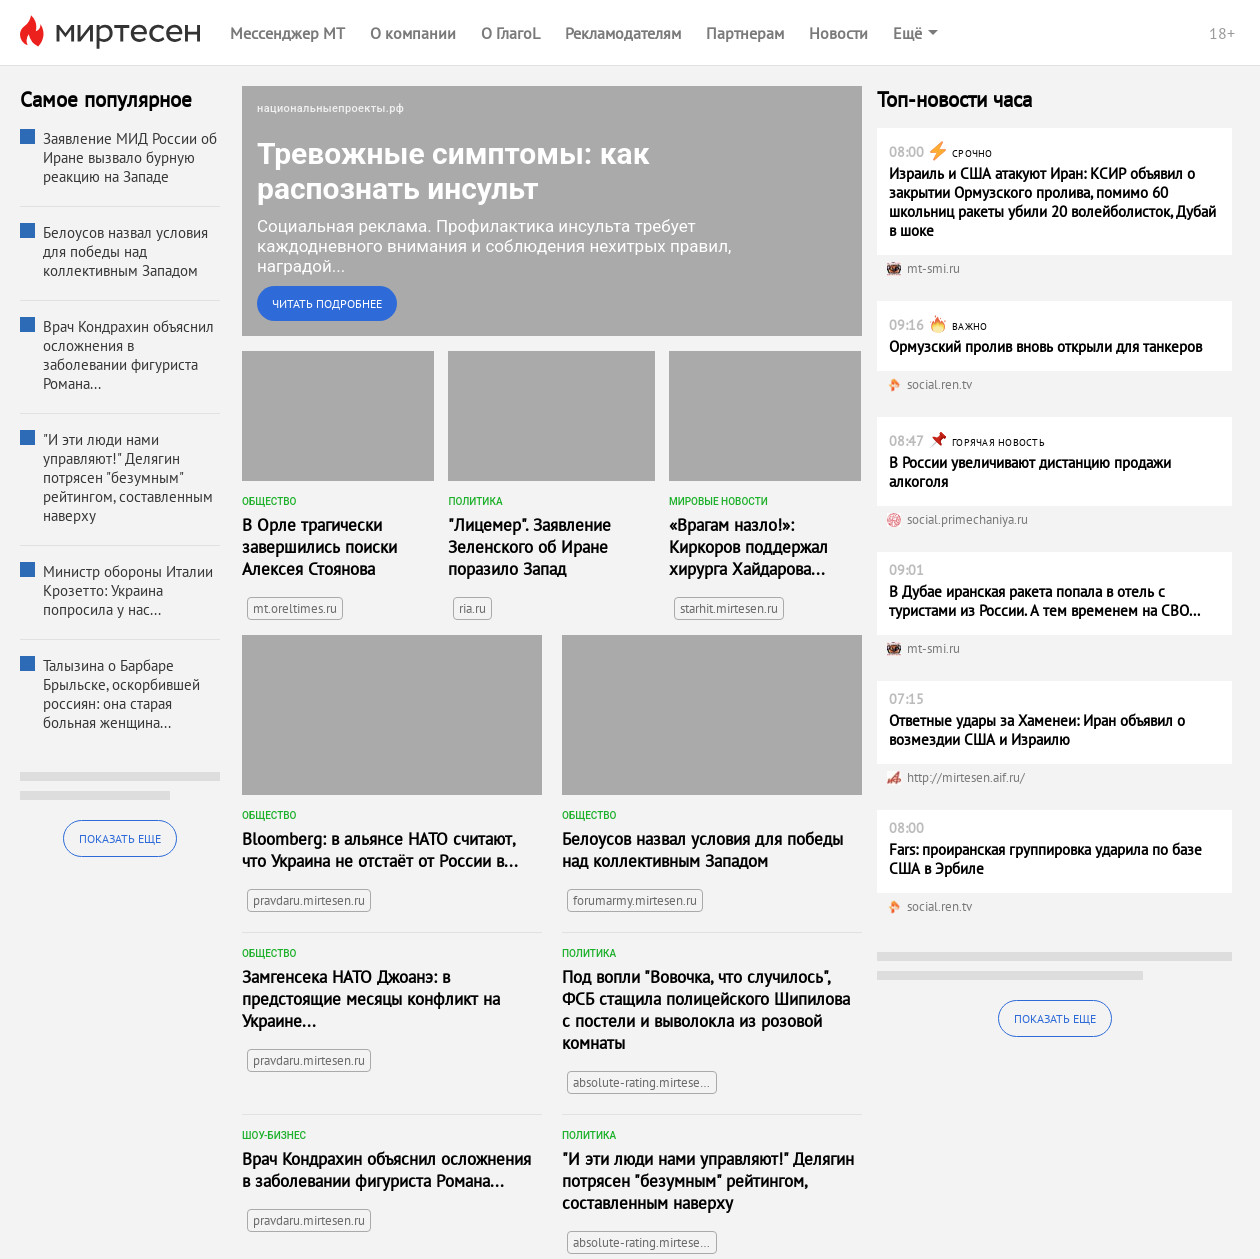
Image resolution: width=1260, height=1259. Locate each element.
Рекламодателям (623, 33)
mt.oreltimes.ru (295, 608)
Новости (838, 33)
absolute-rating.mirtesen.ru (645, 1082)
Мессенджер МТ (287, 33)
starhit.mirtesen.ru (729, 608)
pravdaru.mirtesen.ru (309, 900)
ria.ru (472, 608)
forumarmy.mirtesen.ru (635, 900)
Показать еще (120, 838)
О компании (413, 33)
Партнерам (745, 33)
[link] (552, 211)
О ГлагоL (510, 33)
